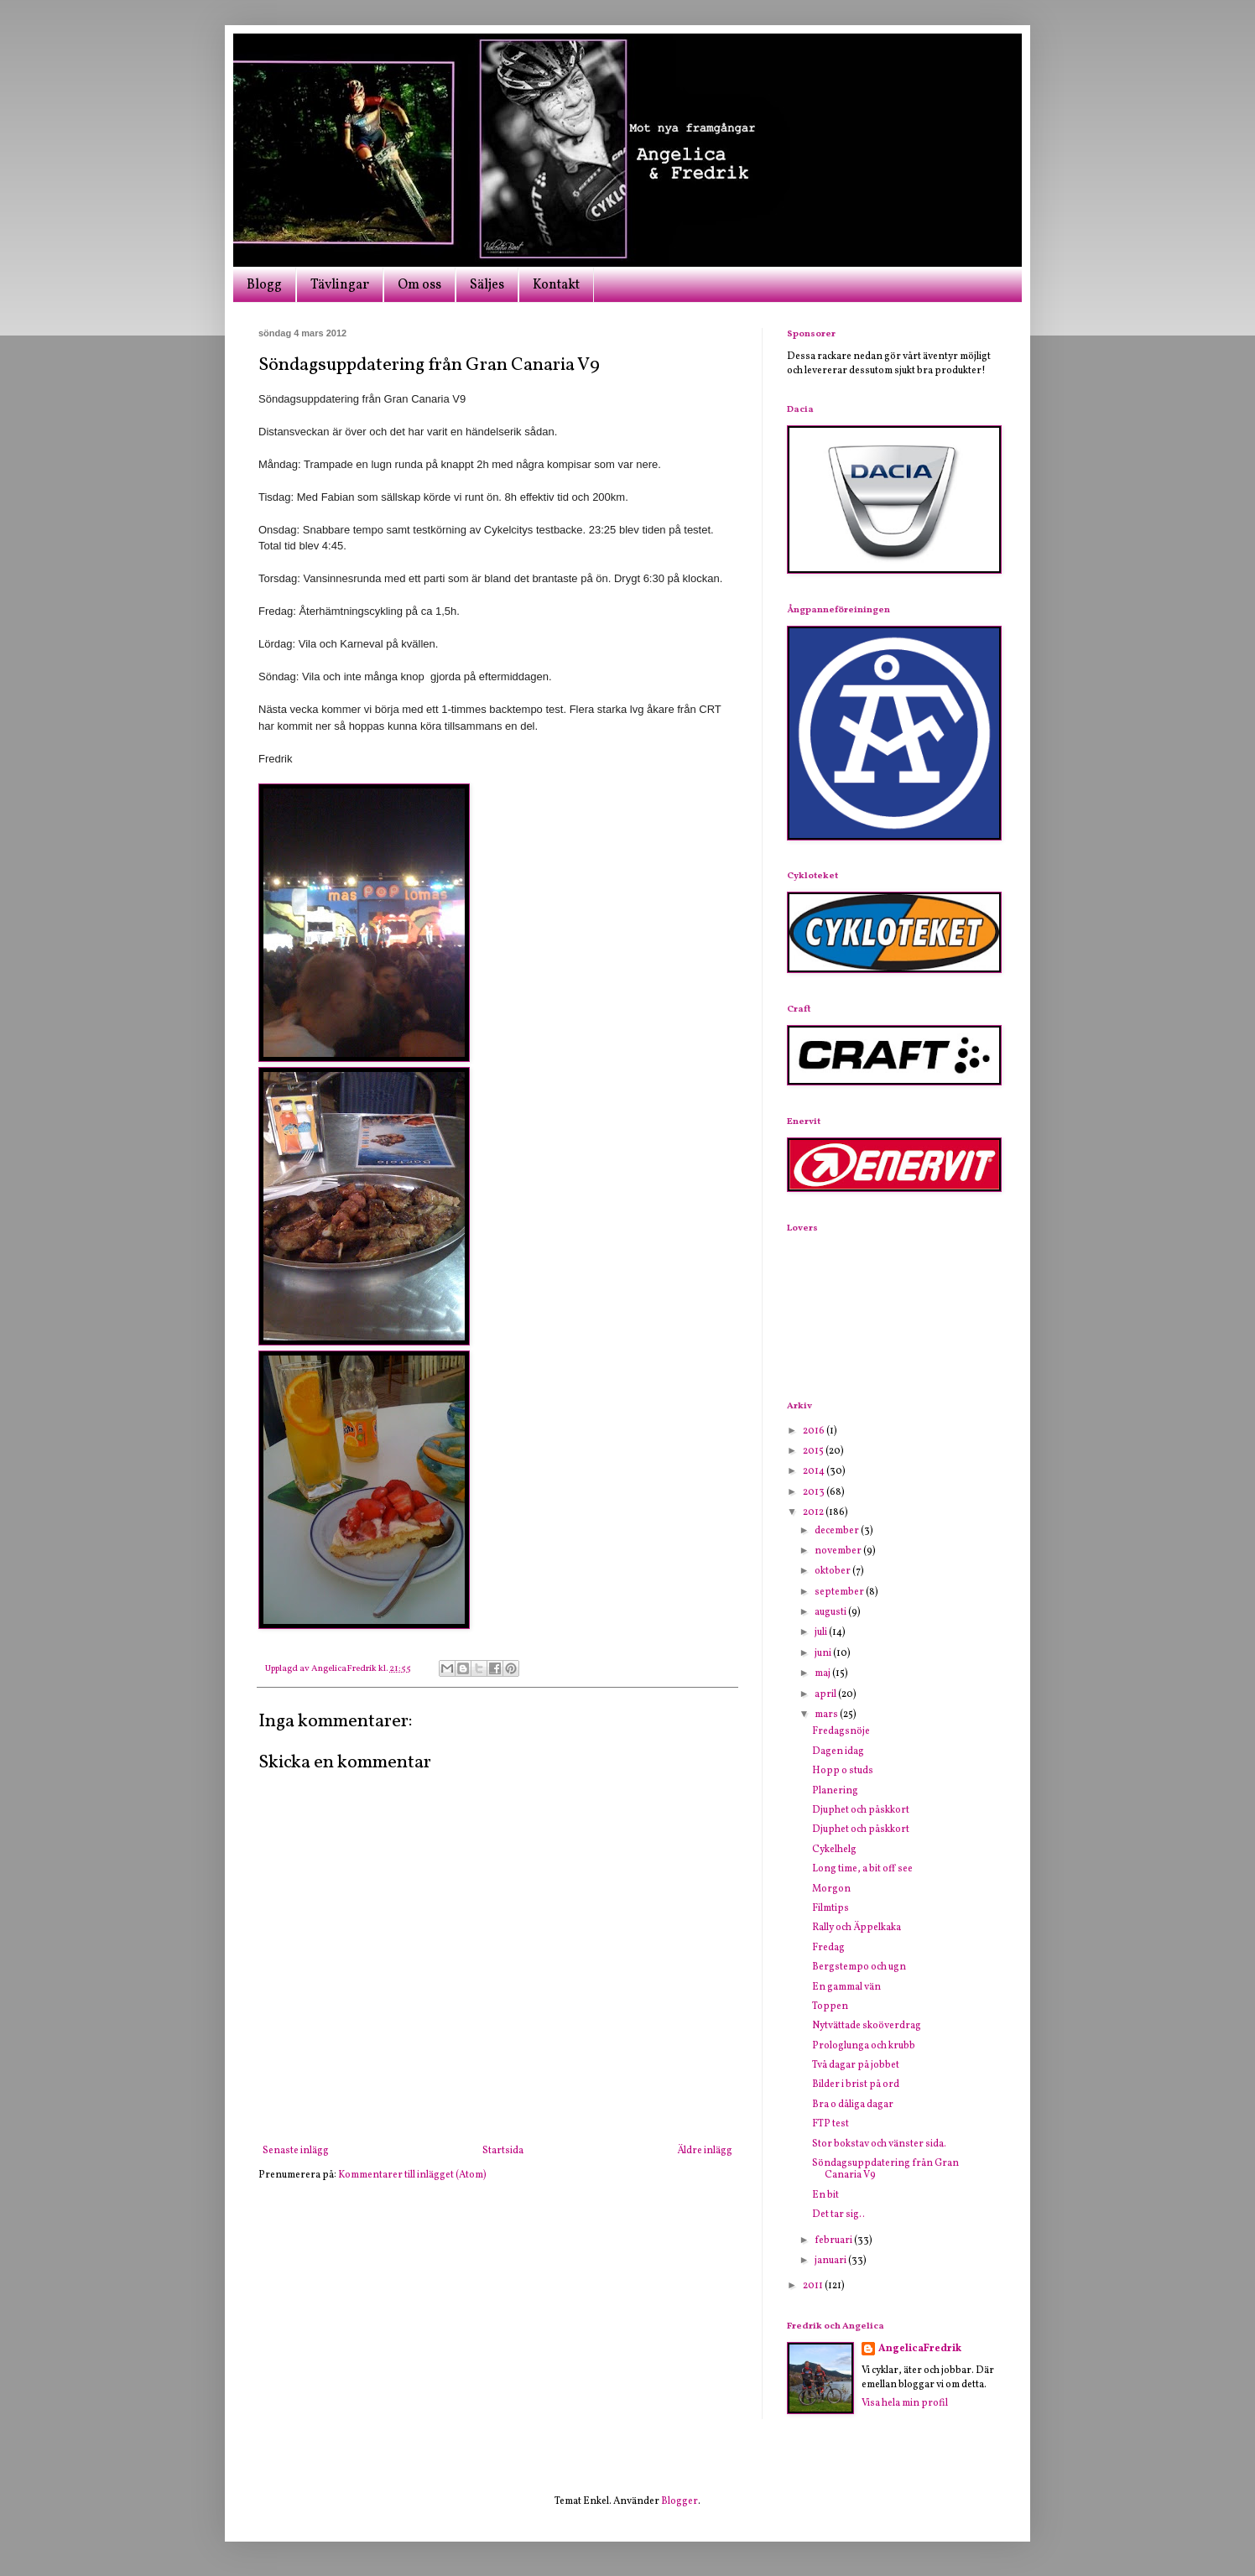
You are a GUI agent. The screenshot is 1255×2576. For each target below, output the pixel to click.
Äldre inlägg (704, 2150)
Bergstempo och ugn (859, 1967)
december (838, 1531)
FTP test (830, 2124)
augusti (831, 1612)
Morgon (831, 1889)
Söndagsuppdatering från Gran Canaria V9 (885, 2169)
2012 (814, 1512)
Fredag (828, 1947)
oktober (833, 1571)
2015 (814, 1451)
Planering (835, 1791)
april (826, 1694)
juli (822, 1632)
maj (823, 1673)
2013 (814, 1492)
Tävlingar (339, 285)
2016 (814, 1431)
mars (827, 1714)
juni (824, 1653)
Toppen (830, 2006)
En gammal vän (846, 1987)
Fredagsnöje (841, 1731)
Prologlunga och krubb (863, 2046)
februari (834, 2240)
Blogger (679, 2501)
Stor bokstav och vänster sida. (879, 2144)
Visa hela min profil (905, 2403)
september (840, 1592)
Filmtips (830, 1908)
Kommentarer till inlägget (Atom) (412, 2175)
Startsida (502, 2150)
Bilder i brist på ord (855, 2084)
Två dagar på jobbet (855, 2065)
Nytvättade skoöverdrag (866, 2025)
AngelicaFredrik (919, 2348)
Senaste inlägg (296, 2150)
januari (831, 2260)
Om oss (419, 285)
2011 (814, 2285)
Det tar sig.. (838, 2214)
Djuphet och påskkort (860, 1810)
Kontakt (556, 285)
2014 (814, 1471)
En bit (825, 2195)
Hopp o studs (842, 1770)
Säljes (487, 285)
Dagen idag (838, 1751)
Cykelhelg (834, 1849)
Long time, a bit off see (862, 1869)
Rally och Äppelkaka (856, 1927)
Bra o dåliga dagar (852, 2104)
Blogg (264, 285)
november (839, 1551)
